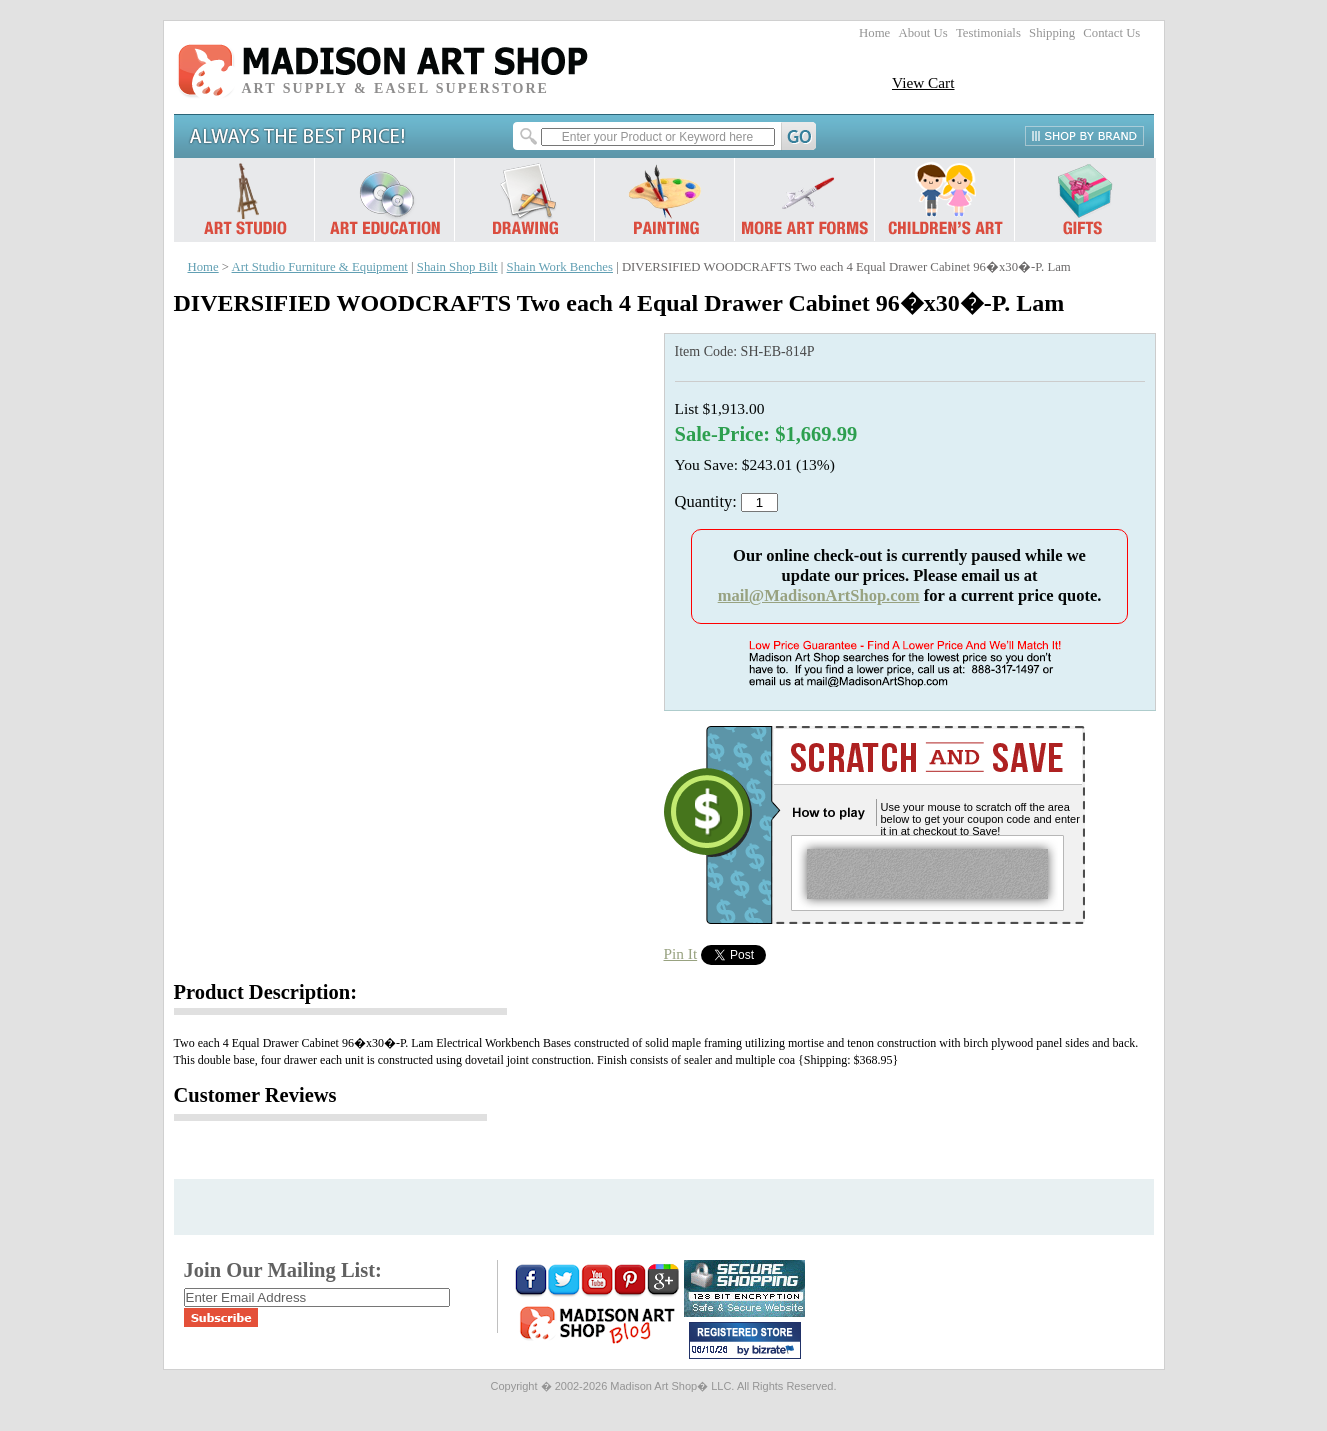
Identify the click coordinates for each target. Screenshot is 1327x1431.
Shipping (1052, 33)
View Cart (923, 82)
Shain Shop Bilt (457, 267)
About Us (922, 33)
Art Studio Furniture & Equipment (320, 267)
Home (874, 33)
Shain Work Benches (560, 267)
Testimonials (988, 33)
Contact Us (1111, 33)
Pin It (681, 953)
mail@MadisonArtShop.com (819, 595)
